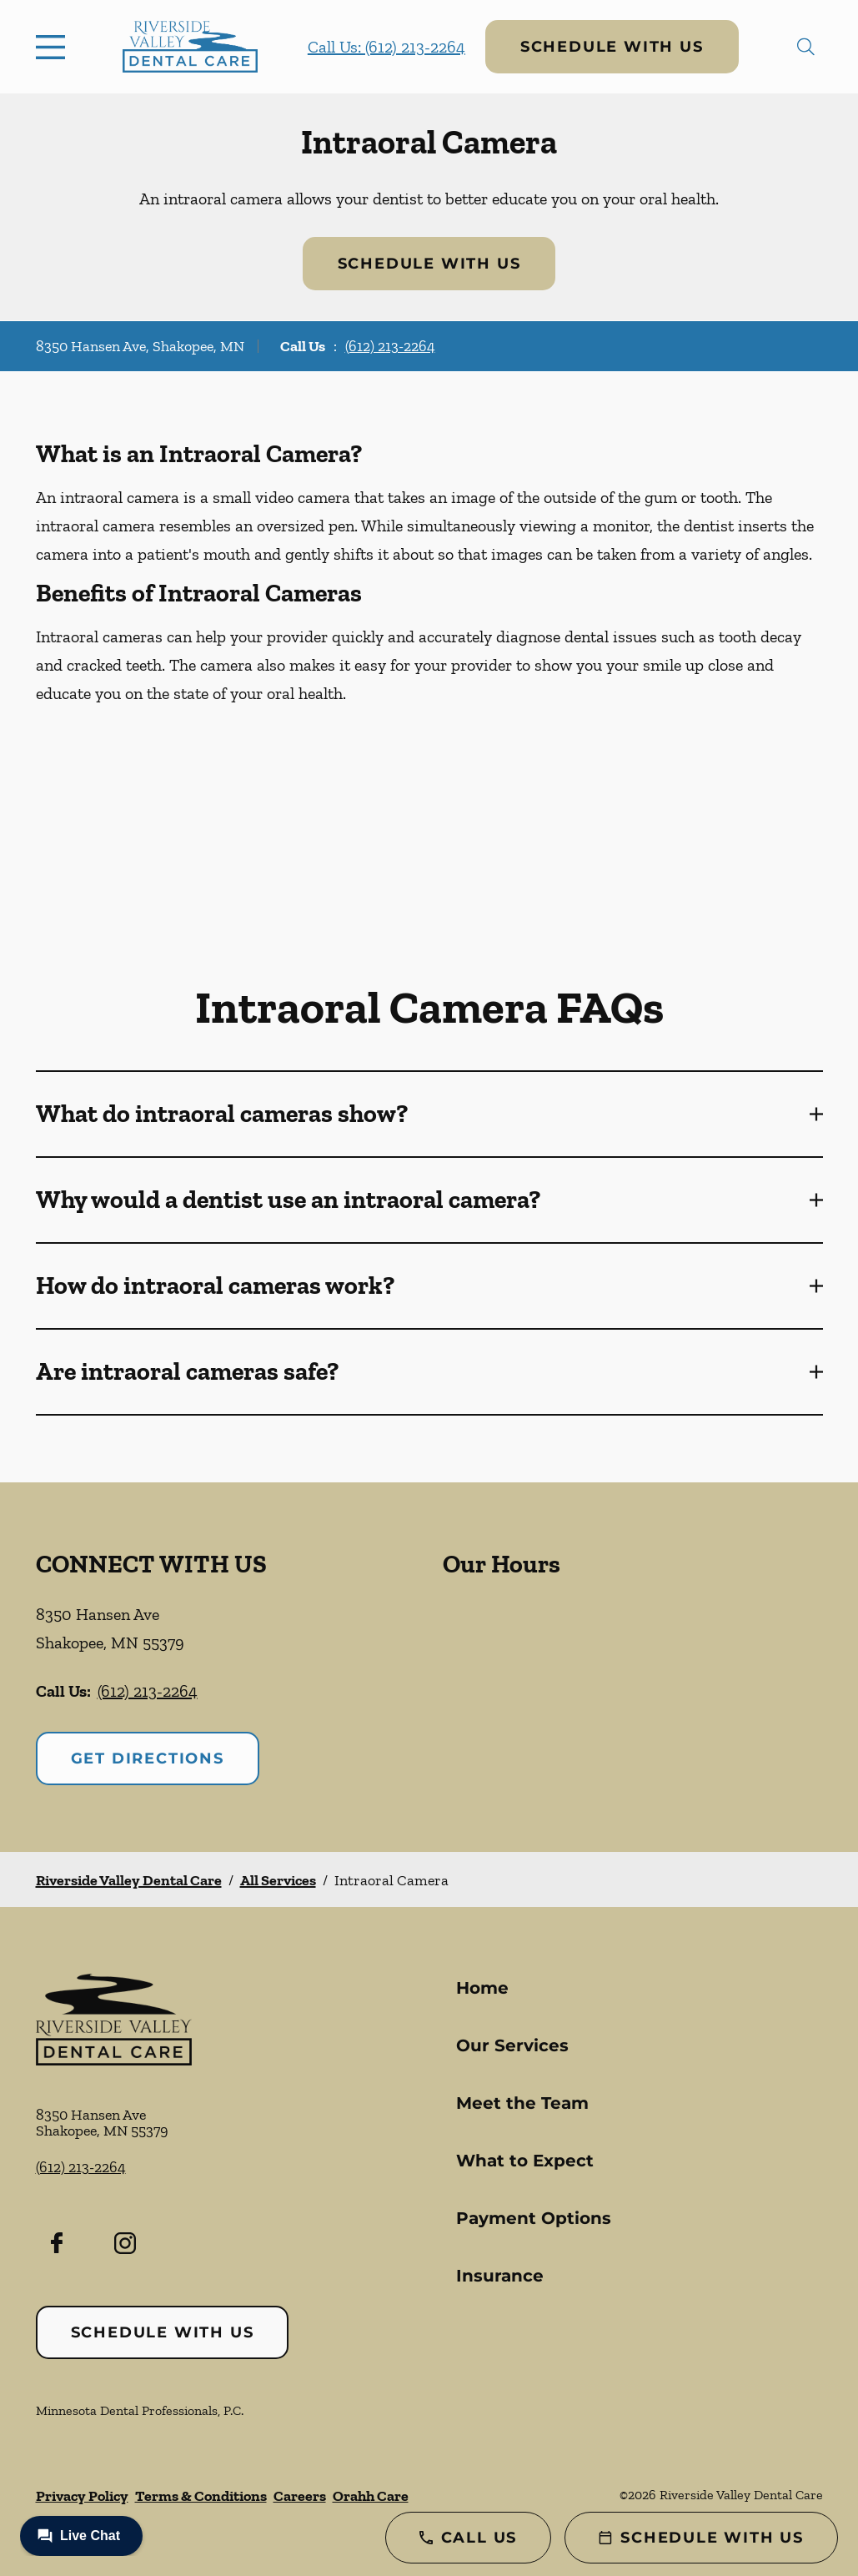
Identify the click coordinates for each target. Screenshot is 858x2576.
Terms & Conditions (201, 2496)
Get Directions (147, 1758)
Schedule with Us (612, 47)
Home (482, 1988)
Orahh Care (371, 2496)
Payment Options (533, 2218)
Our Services (512, 2045)
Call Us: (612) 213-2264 (386, 47)
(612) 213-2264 (390, 346)
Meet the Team (522, 2103)
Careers (299, 2496)
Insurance (500, 2276)
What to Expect (525, 2161)
